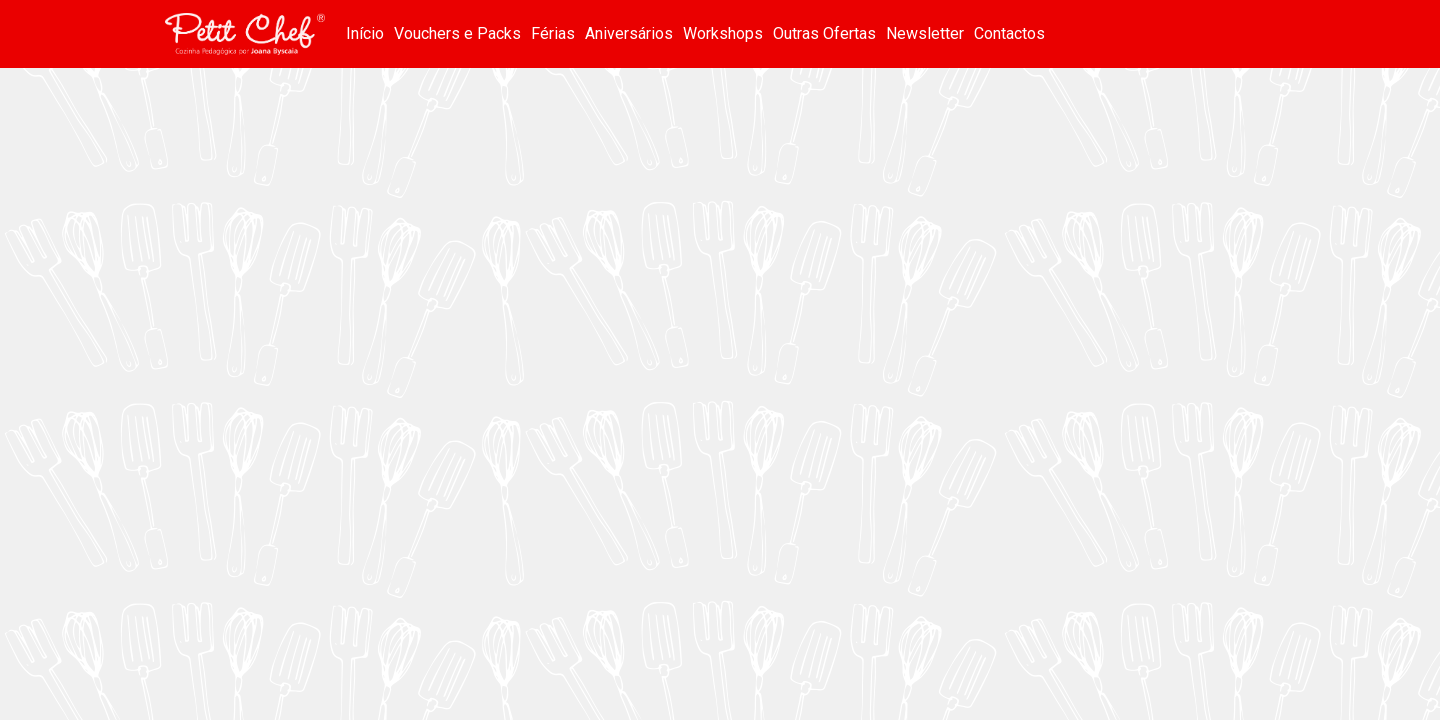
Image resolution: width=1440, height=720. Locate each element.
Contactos (1009, 33)
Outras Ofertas (824, 33)
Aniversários (629, 33)
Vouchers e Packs (457, 33)
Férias (553, 33)
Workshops (723, 33)
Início (365, 33)
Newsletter (925, 33)
